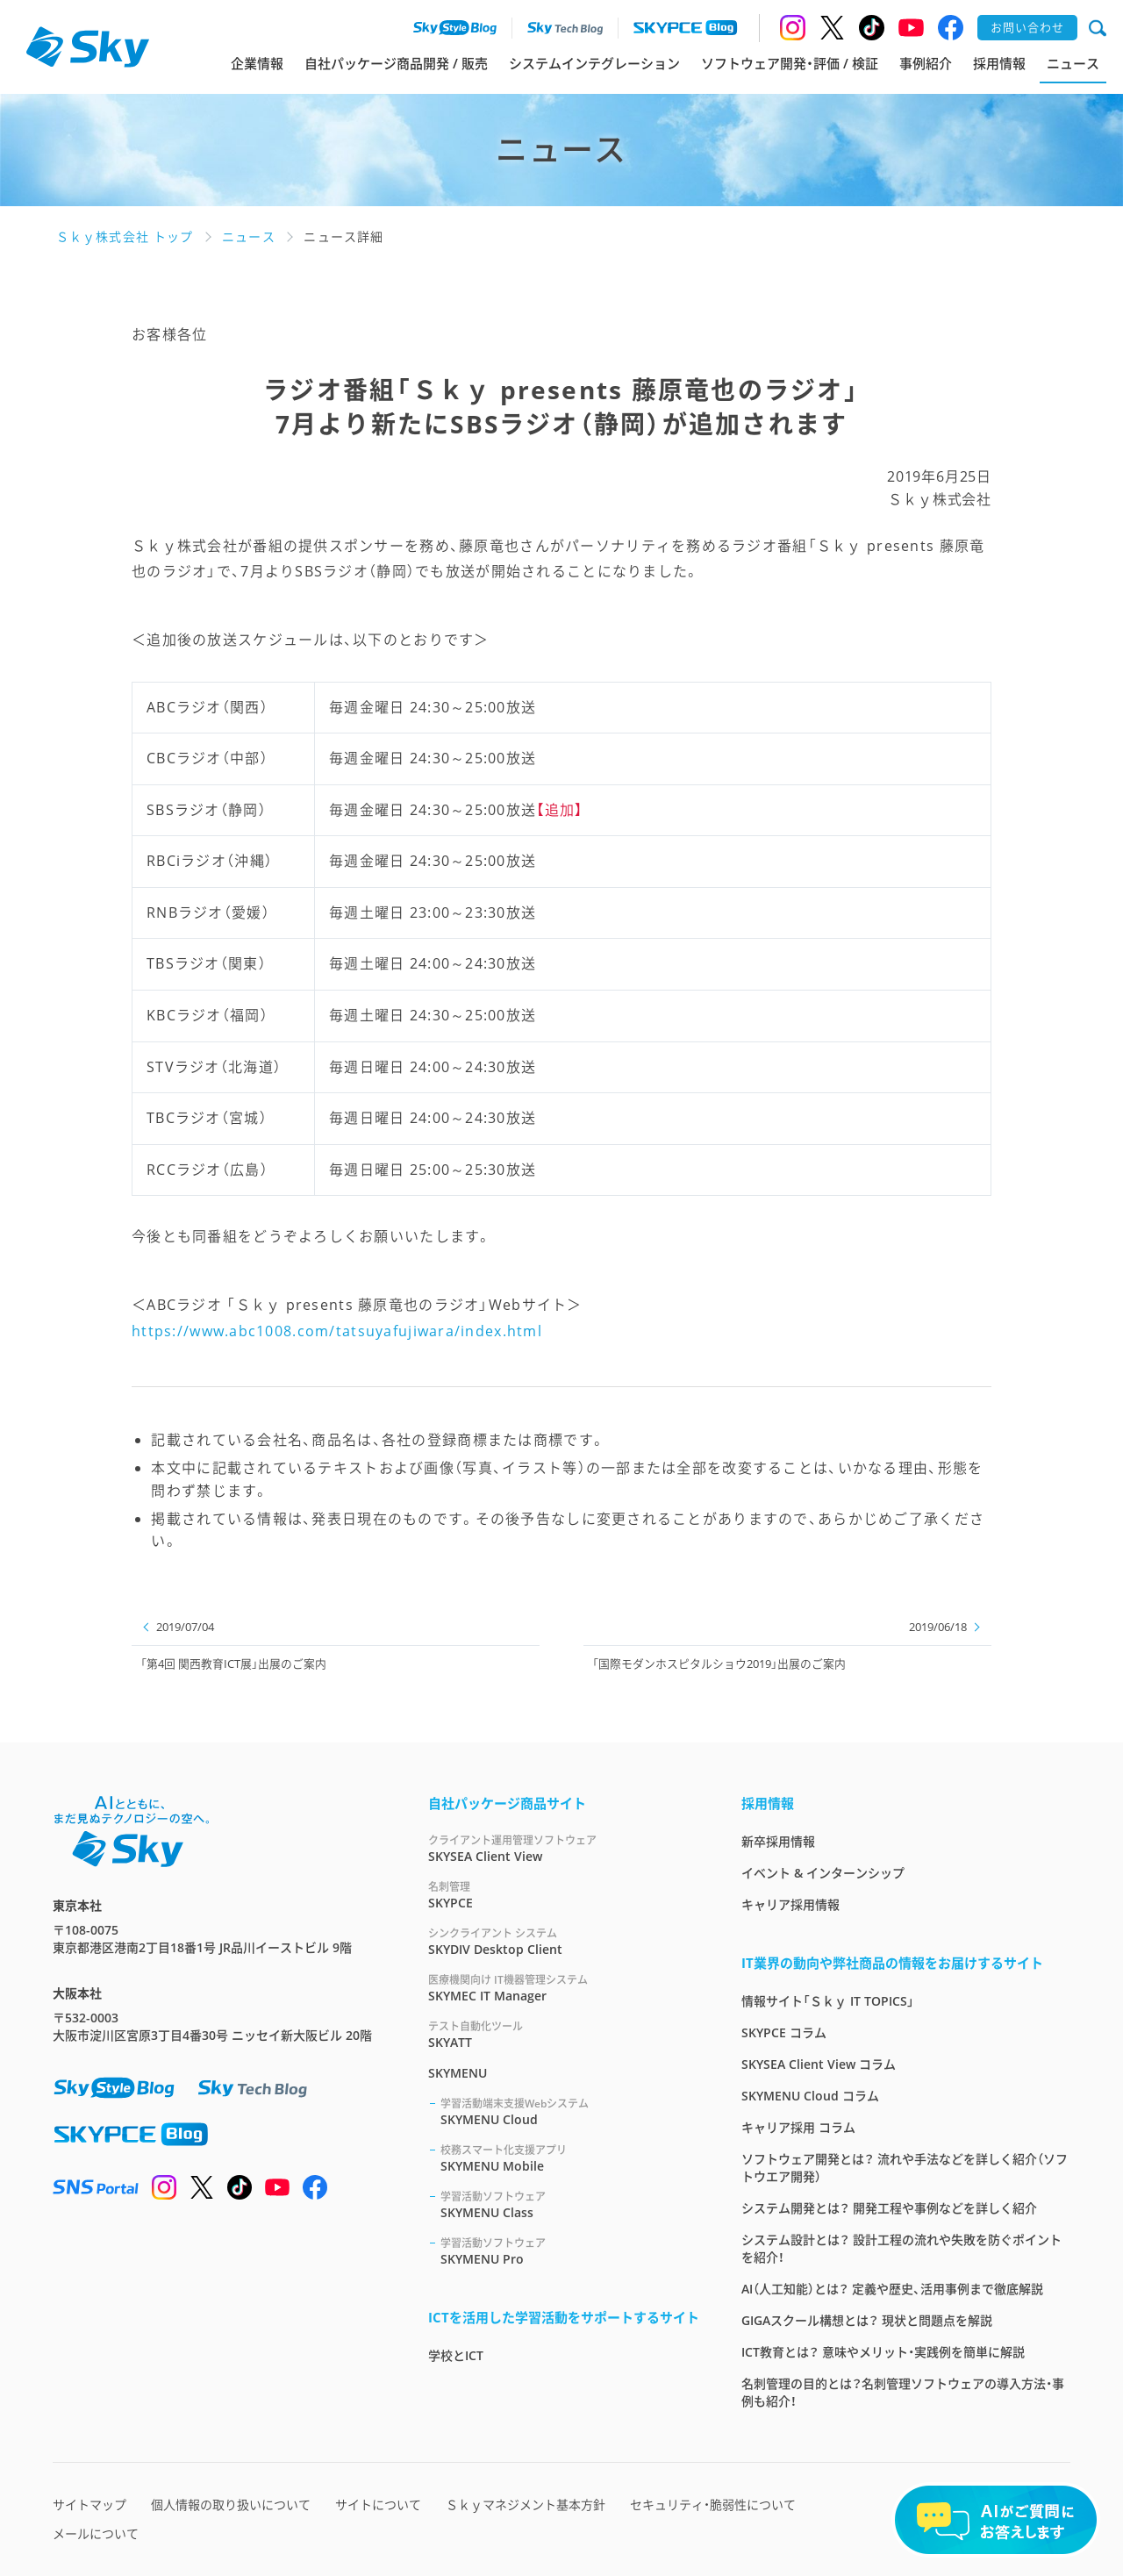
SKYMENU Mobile (569, 2158)
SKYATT (563, 2034)
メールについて (96, 2533)
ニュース (1073, 63)
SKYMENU (457, 2072)
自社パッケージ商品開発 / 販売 (396, 63)
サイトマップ (89, 2504)
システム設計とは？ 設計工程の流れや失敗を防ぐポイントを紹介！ (901, 2248)
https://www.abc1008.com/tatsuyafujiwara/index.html (337, 1331)
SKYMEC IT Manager (563, 1987)
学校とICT (455, 2355)
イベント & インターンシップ (823, 1872)
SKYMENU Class (569, 2204)
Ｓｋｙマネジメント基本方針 (525, 2504)
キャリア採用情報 (790, 1904)
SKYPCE (563, 1894)
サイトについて (378, 2504)
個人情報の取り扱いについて (231, 2504)
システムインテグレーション (594, 63)
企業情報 (257, 63)
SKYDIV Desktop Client (563, 1941)
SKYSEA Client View (563, 1848)
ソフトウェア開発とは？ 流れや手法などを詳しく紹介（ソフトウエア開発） (904, 2167)
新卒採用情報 (778, 1841)
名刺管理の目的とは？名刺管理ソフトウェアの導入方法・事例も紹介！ (902, 2392)
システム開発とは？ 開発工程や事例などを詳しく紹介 (889, 2208)
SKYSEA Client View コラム (818, 2064)
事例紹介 (925, 63)
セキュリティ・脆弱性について (713, 2504)
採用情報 (999, 63)
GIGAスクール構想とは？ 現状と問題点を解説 (866, 2320)
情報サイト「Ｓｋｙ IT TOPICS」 (827, 2001)
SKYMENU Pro (569, 2251)
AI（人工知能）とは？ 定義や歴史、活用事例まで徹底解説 (892, 2288)
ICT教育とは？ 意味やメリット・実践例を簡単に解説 (883, 2351)
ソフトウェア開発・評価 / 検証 (789, 63)
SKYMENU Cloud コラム (810, 2095)
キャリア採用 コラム (798, 2127)
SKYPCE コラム (783, 2032)
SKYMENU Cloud (569, 2111)
